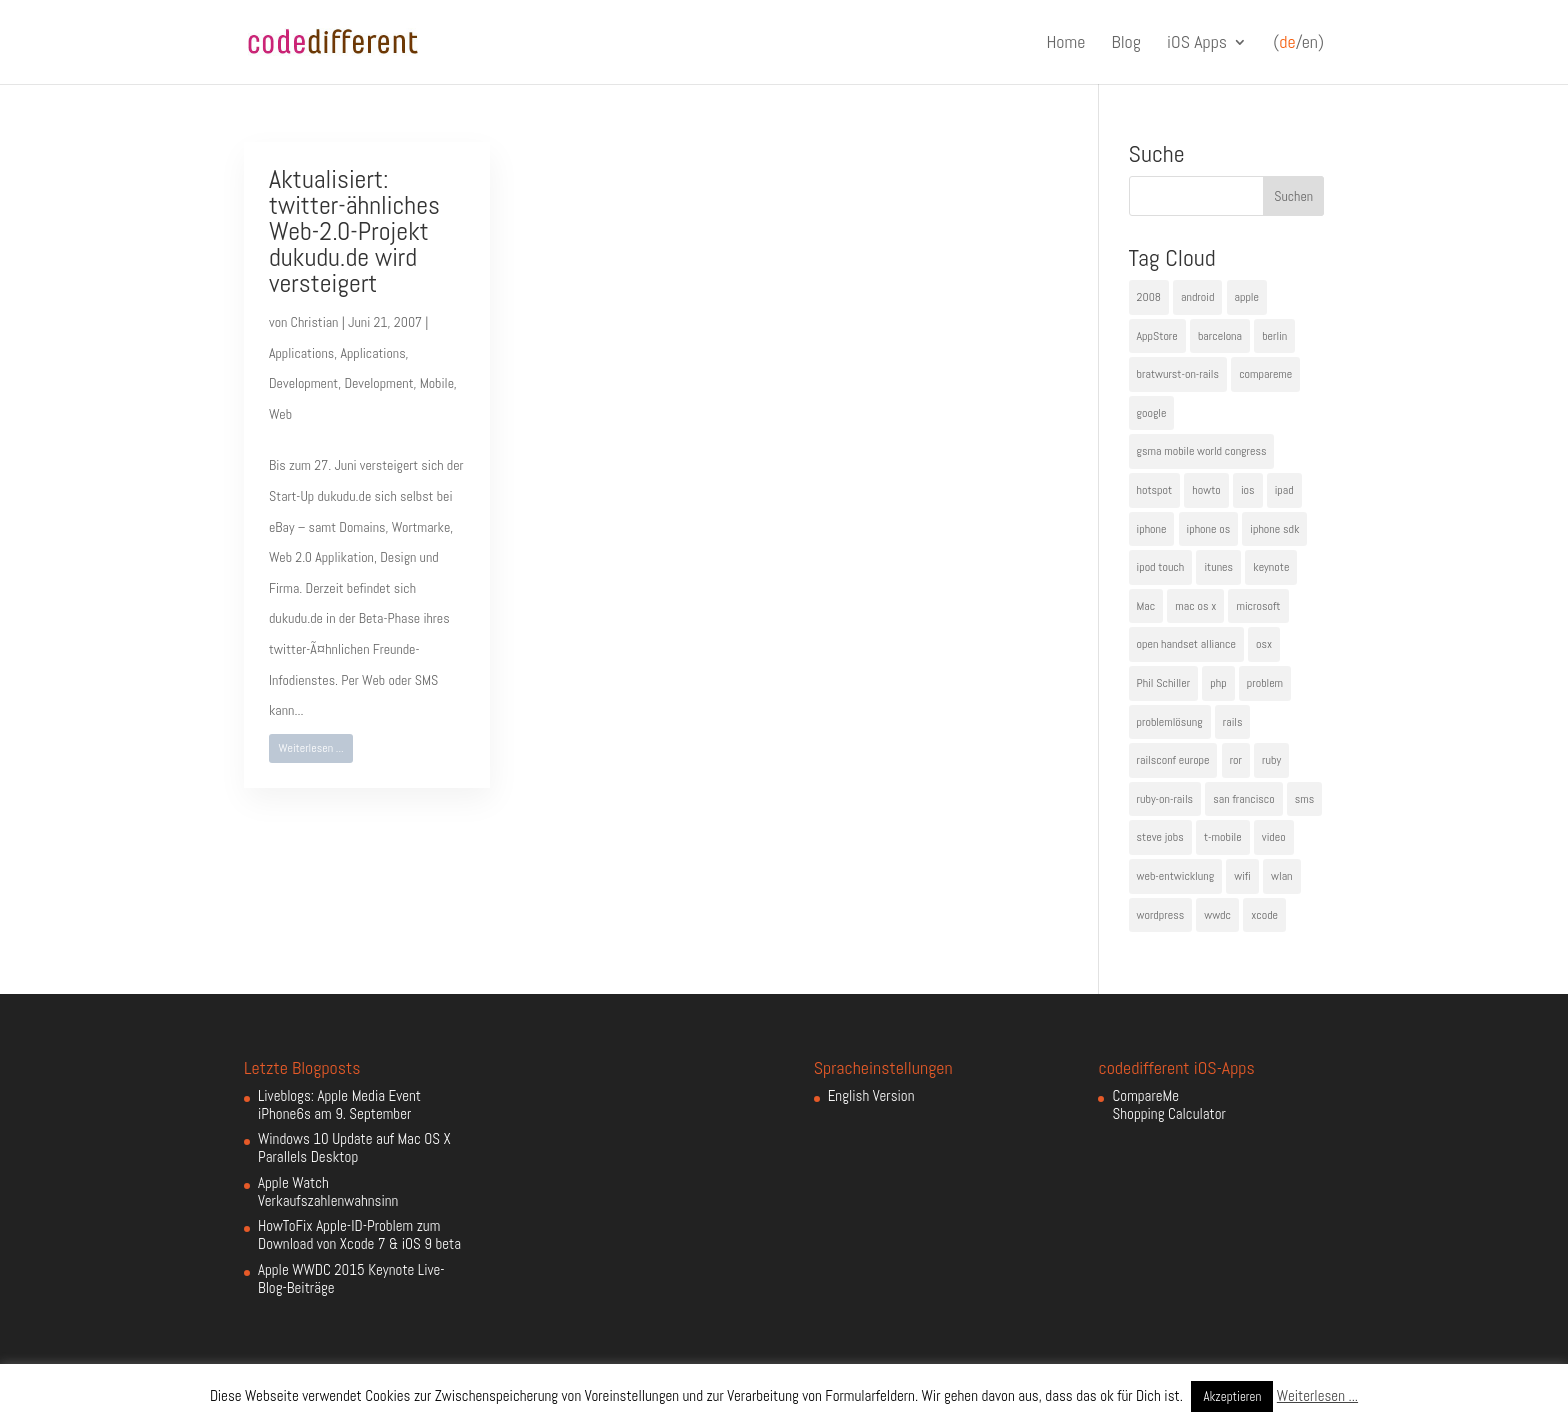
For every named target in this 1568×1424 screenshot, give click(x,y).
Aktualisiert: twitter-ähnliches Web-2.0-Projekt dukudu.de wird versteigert (354, 231)
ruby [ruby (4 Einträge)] (1271, 760)
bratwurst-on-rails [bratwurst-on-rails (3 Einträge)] (1178, 374)
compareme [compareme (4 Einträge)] (1265, 374)
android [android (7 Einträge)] (1197, 297)
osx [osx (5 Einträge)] (1264, 644)
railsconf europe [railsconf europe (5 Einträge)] (1173, 760)
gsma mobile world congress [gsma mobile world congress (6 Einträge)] (1202, 451)
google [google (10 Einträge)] (1152, 413)
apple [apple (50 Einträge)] (1247, 297)
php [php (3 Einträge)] (1218, 683)
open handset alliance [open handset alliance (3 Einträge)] (1186, 644)
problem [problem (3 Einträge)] (1265, 683)
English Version (871, 1095)
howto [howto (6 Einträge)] (1206, 490)
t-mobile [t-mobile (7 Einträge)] (1223, 837)
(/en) (1298, 43)
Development (303, 383)
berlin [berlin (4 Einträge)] (1274, 336)
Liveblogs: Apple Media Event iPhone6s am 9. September (339, 1104)
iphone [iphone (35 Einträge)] (1152, 529)
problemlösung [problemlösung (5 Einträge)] (1170, 722)
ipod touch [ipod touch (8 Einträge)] (1161, 567)
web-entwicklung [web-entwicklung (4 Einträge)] (1176, 876)
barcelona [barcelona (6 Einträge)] (1220, 336)
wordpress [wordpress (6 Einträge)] (1161, 915)
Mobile (437, 383)
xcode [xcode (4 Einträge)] (1264, 915)
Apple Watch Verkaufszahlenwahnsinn (328, 1191)
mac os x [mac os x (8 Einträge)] (1195, 606)
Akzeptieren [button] (1232, 1396)
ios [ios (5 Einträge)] (1248, 490)
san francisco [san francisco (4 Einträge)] (1243, 799)
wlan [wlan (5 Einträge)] (1281, 876)
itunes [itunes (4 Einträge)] (1218, 567)
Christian (315, 322)
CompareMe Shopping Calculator (1168, 1104)
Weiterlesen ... (311, 748)
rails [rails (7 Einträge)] (1233, 722)
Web (280, 414)
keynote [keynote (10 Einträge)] (1271, 567)
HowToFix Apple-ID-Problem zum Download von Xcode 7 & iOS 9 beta (359, 1234)
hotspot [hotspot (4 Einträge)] (1155, 490)
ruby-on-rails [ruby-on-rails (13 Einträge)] (1165, 799)
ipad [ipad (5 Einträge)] (1284, 490)
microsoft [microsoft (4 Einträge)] (1258, 606)
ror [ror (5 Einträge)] (1236, 760)
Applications (301, 353)
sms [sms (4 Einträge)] (1305, 799)
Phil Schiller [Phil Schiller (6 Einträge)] (1164, 683)
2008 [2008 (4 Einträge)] (1149, 297)
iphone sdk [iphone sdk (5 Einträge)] (1274, 529)
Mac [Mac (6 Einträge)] (1146, 606)
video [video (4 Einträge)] (1274, 837)
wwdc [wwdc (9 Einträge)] (1217, 915)
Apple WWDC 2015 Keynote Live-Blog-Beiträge (351, 1278)
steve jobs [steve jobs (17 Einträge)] (1160, 837)
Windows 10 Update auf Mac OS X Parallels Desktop (354, 1147)
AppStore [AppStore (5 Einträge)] (1157, 336)
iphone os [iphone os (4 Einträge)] (1209, 529)
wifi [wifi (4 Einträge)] (1242, 876)
